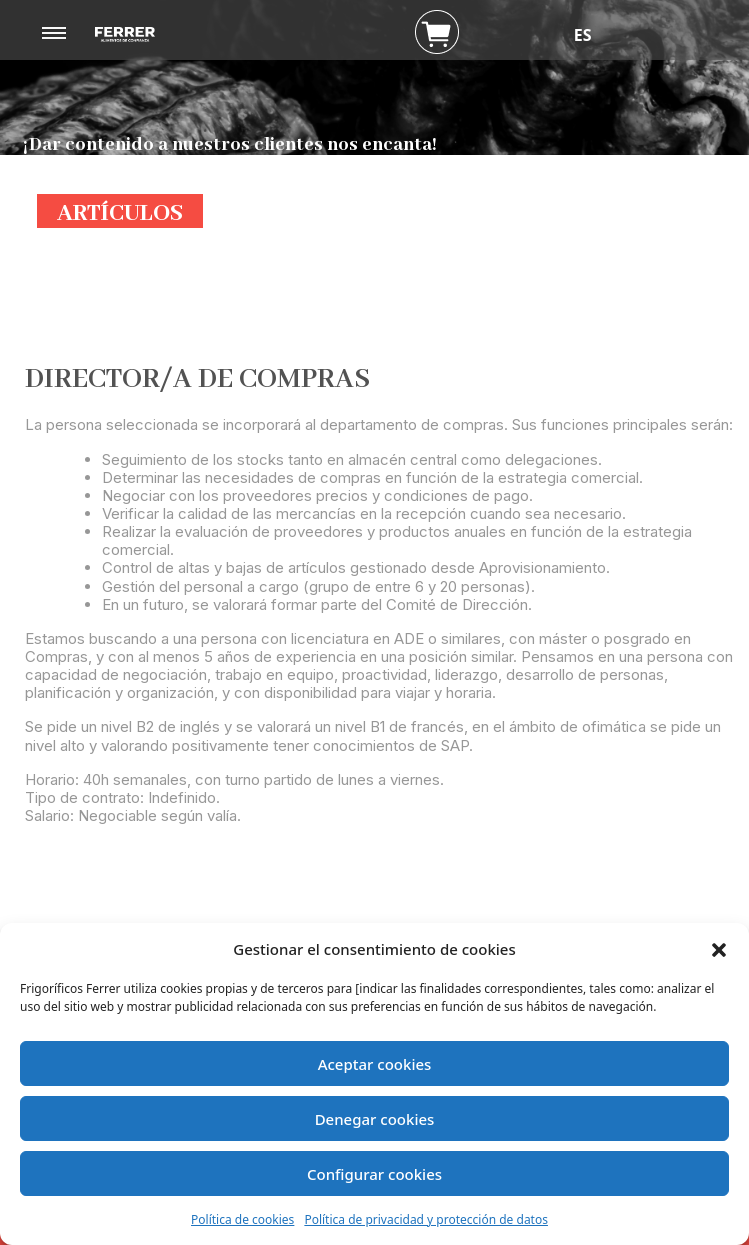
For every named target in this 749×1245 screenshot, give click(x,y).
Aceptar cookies (375, 1064)
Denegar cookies (375, 1119)
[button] (719, 949)
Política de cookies (242, 1219)
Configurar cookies (374, 1174)
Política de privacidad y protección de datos (426, 1219)
